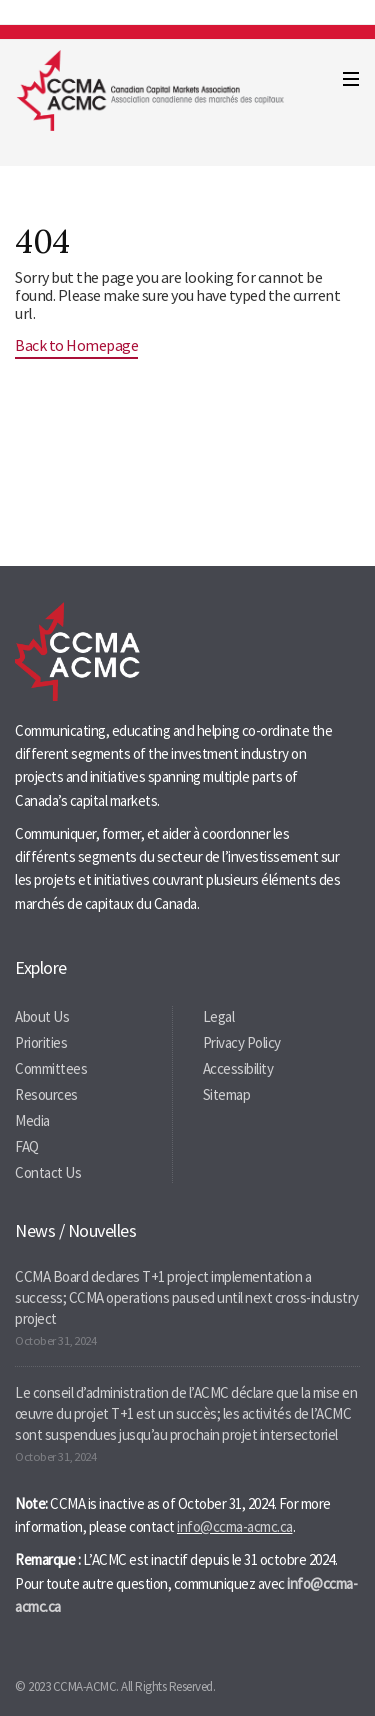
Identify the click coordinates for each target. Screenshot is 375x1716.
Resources (46, 1094)
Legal (219, 1016)
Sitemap (227, 1094)
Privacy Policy (242, 1042)
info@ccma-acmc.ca (235, 1526)
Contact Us (48, 1172)
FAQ (27, 1146)
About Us (42, 1016)
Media (32, 1120)
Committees (51, 1068)
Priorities (41, 1042)
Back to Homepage (76, 345)
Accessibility (238, 1068)
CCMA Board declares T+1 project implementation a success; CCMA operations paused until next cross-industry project (187, 1297)
